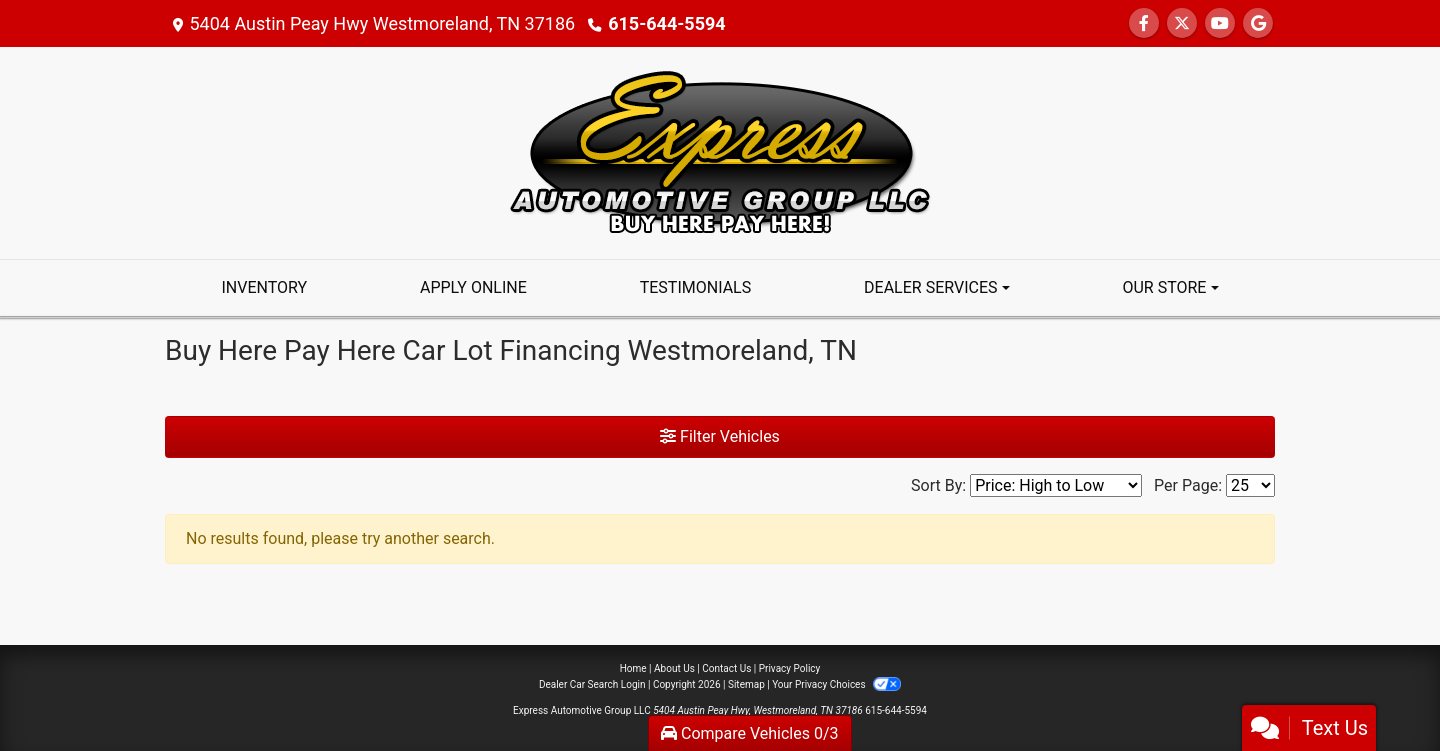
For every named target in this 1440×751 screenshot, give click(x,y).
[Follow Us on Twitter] (1182, 23)
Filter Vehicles (720, 436)
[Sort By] (1056, 485)
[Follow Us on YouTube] (1220, 23)
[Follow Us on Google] (1258, 23)
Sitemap (746, 684)
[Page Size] (1250, 485)
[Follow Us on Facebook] (1144, 23)
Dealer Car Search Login (592, 684)
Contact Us (726, 668)
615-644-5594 (666, 23)
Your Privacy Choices (836, 684)
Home (633, 668)
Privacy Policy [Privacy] (790, 668)
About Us (674, 668)
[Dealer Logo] (720, 151)
